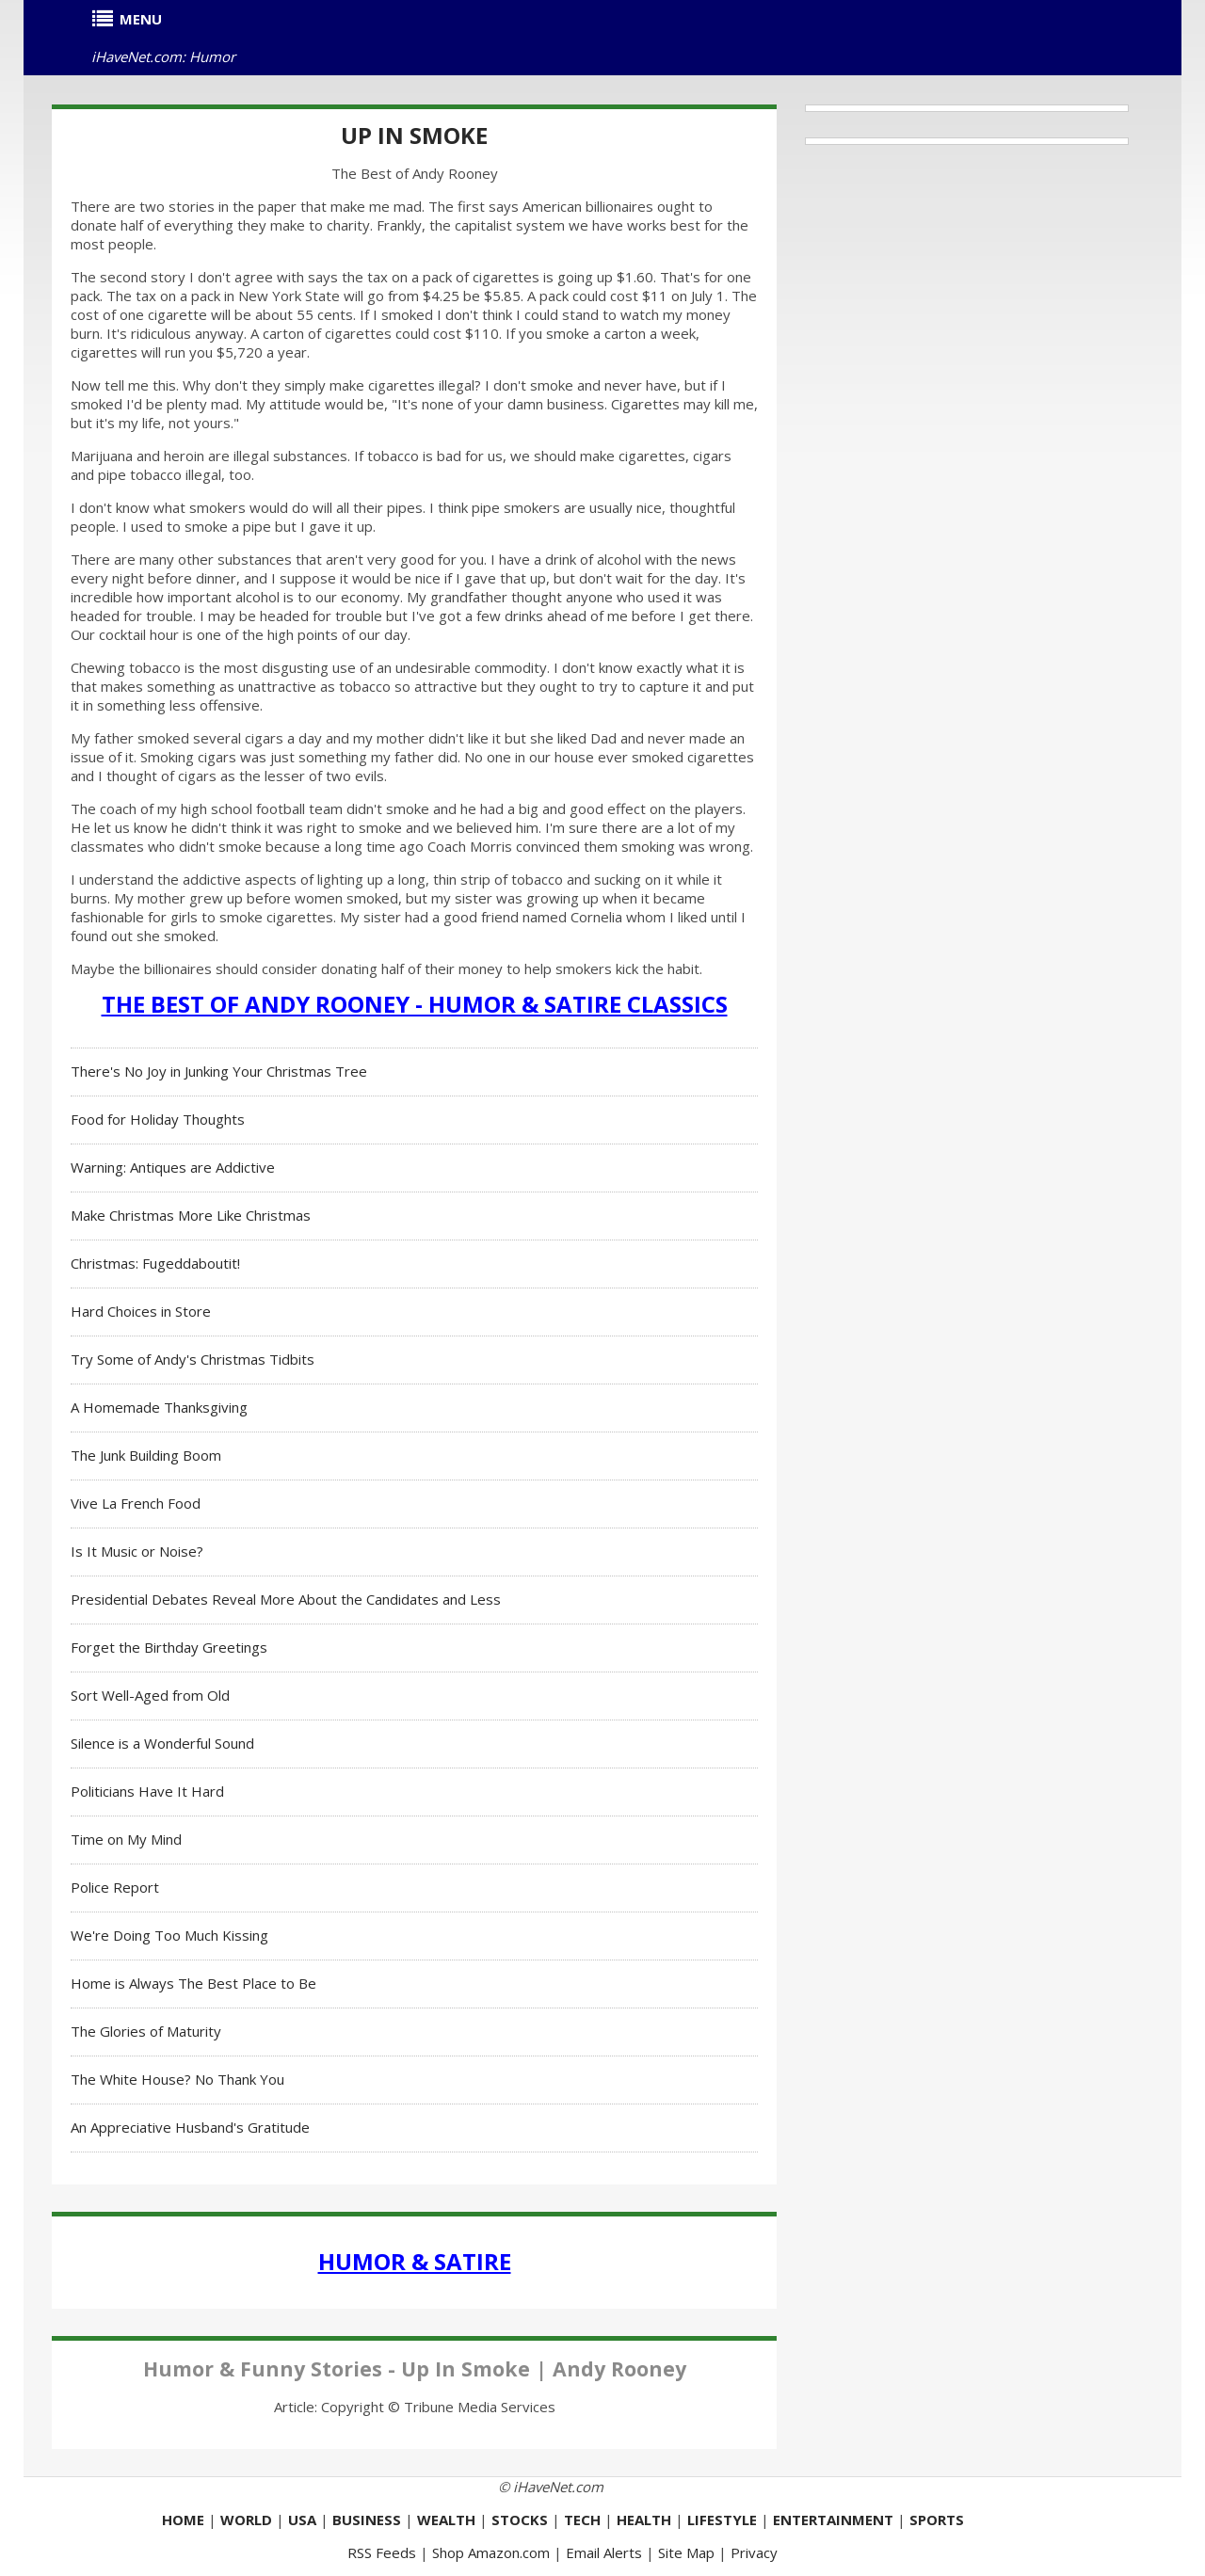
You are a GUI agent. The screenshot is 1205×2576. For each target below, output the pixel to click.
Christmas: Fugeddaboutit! (155, 1263)
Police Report (115, 1887)
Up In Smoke (414, 135)
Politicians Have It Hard (147, 1791)
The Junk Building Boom (146, 1455)
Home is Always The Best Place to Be (193, 1983)
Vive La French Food (136, 1503)
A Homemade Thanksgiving (159, 1407)
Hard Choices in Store (141, 1311)
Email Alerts (604, 2552)
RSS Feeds (381, 2552)
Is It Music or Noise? (137, 1551)
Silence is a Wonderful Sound (162, 1743)
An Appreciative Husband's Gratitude (190, 2127)
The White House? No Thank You (177, 2079)
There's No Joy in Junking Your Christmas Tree (219, 1071)
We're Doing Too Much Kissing (169, 1935)
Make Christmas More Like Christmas (191, 1215)
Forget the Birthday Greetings (169, 1647)
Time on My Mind (126, 1839)
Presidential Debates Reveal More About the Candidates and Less (286, 1599)
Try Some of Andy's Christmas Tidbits (192, 1359)
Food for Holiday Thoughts (158, 1119)
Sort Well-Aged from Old (150, 1695)
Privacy (754, 2552)
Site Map (686, 2552)
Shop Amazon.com (491, 2552)
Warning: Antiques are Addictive (173, 1167)
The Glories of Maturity (146, 2031)
